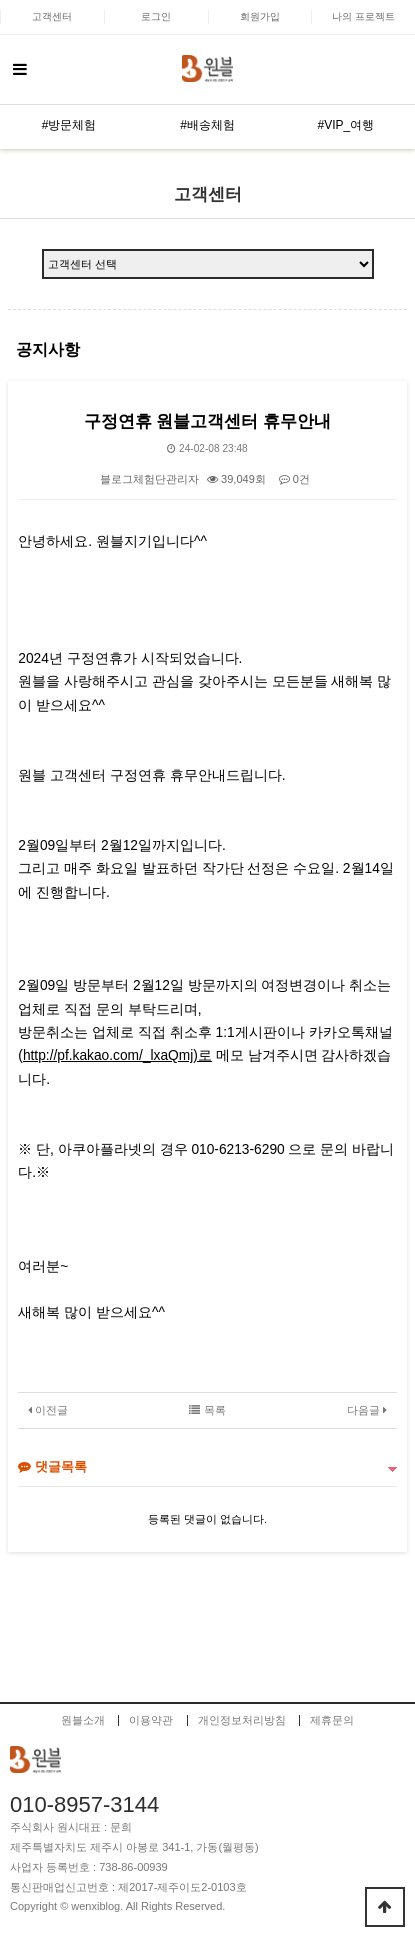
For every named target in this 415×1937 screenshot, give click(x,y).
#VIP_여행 (345, 125)
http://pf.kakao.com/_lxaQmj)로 (117, 1055)
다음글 (367, 1410)
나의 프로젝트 (363, 16)
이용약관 (151, 1720)
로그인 (156, 16)
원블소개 (83, 1720)
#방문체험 (69, 125)
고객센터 (52, 16)
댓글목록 (52, 1466)
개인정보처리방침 (242, 1720)
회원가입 (260, 16)
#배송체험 (207, 125)
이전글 (48, 1410)
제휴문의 (332, 1720)
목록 (207, 1410)
